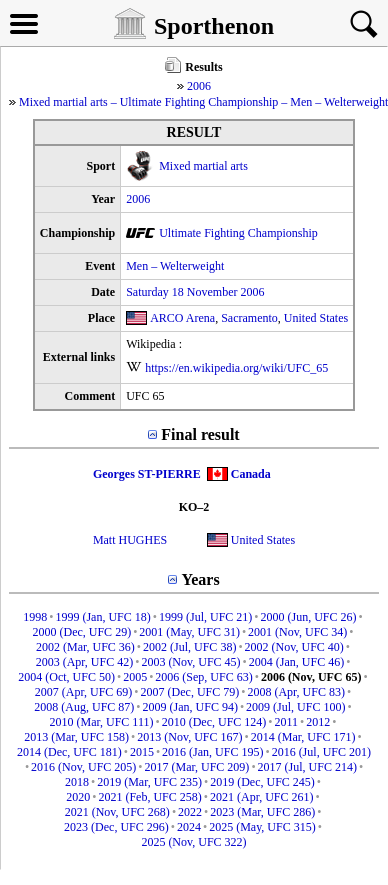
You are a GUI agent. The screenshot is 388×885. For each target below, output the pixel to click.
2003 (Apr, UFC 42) (85, 662)
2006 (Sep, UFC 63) (203, 677)
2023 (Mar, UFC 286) (262, 812)
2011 (287, 722)
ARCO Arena (182, 318)
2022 (190, 812)
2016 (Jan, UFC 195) (212, 752)
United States (316, 318)
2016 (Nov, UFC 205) (83, 767)
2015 (142, 752)
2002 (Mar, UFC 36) (85, 647)
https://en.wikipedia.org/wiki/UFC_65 (236, 368)
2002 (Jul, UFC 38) (189, 647)
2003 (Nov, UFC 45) (190, 662)
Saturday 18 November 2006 (195, 292)
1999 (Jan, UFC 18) (102, 617)
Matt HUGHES (130, 540)
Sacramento (249, 318)
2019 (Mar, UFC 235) (149, 782)
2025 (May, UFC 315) (262, 827)
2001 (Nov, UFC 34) (297, 632)
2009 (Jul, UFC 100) (295, 707)
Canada (251, 474)
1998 (35, 617)
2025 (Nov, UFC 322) (193, 842)
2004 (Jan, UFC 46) (296, 662)
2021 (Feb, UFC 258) (149, 797)
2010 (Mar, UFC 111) (102, 722)
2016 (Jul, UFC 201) (321, 752)
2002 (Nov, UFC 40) (294, 647)
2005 (135, 677)
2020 (78, 797)
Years (200, 579)
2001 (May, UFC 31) (189, 632)
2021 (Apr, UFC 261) (262, 797)
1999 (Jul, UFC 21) (205, 617)
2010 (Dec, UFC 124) (214, 722)
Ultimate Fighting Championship (238, 233)
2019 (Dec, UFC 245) (262, 782)
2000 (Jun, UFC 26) (309, 617)
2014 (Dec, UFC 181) (69, 752)
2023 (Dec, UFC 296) (116, 827)
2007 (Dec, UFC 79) (190, 692)
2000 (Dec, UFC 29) (81, 632)
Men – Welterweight (175, 266)
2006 (199, 86)
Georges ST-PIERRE (147, 474)
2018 (77, 782)
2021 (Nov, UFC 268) (117, 812)
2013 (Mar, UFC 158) (76, 737)
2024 (189, 827)
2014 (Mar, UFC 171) (303, 737)
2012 (318, 722)
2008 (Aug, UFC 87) (84, 707)
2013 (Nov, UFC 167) (189, 737)
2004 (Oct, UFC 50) (66, 677)
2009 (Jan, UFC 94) (190, 707)
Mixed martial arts (203, 166)
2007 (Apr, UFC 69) (84, 692)
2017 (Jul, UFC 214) (307, 767)
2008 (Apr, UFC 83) (296, 692)
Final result (200, 434)
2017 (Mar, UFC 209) (197, 767)
